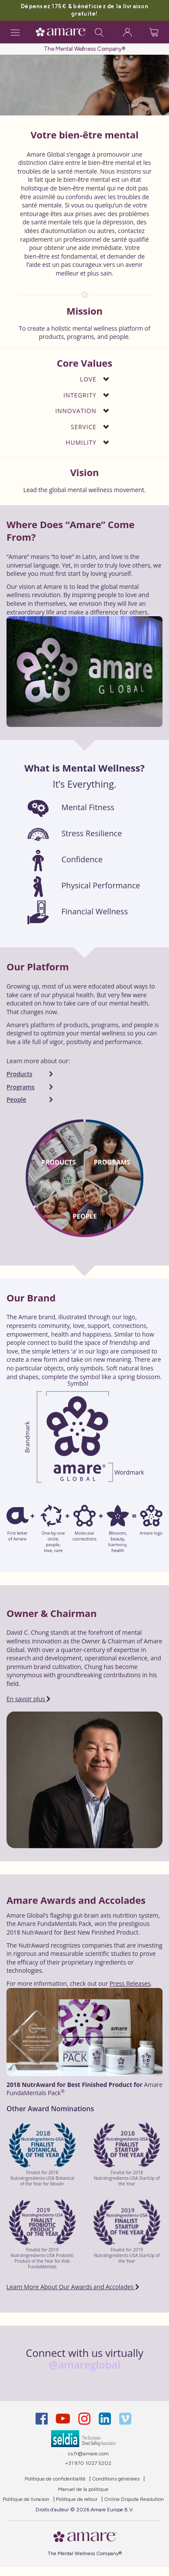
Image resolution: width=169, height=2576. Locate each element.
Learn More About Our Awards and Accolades (73, 2287)
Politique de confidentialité (55, 2479)
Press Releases (130, 1983)
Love (88, 379)
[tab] (84, 380)
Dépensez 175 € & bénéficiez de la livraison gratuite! (84, 10)
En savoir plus (28, 1699)
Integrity (79, 395)
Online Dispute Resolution (134, 2499)
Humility (81, 443)
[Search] (99, 32)
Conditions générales (116, 2479)
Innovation (75, 411)
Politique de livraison (26, 2499)
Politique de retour (77, 2499)
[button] (76, 379)
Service (83, 427)
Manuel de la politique (83, 2489)
